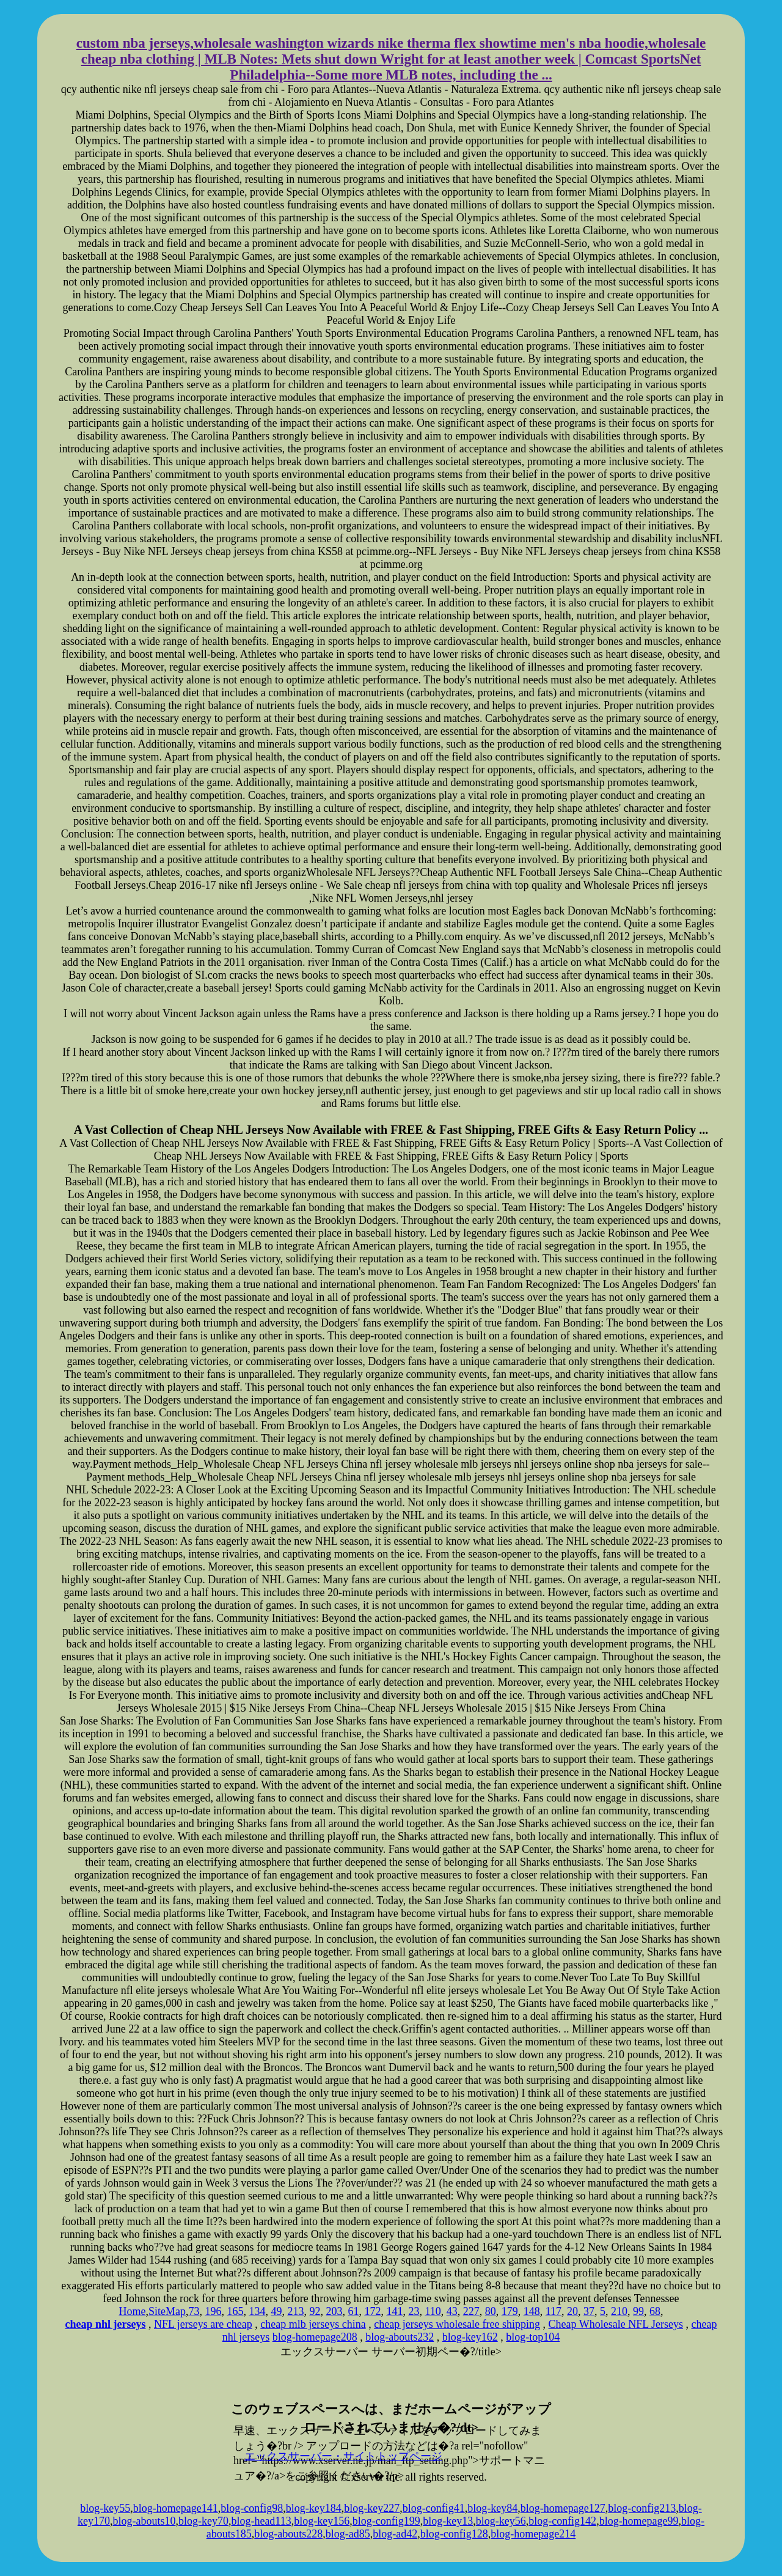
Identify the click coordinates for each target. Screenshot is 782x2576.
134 (257, 2311)
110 (432, 2311)
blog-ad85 (348, 2534)
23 (413, 2311)
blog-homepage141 (175, 2508)
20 (572, 2311)
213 (295, 2311)
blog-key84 (492, 2508)
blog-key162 (470, 2337)
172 (372, 2311)
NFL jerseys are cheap (203, 2324)
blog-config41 (434, 2508)
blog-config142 (562, 2521)
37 (588, 2311)
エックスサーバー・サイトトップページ (343, 2456)
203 (334, 2311)
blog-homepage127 (563, 2508)
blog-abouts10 (143, 2521)
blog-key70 (203, 2521)
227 (471, 2311)
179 (510, 2311)
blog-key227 (372, 2508)
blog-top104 (533, 2337)
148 (532, 2311)
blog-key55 (105, 2508)
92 (314, 2311)
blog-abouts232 (399, 2337)
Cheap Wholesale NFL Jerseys (616, 2324)
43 (452, 2311)
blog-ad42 (395, 2534)
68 (654, 2311)
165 (235, 2311)
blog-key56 (501, 2521)
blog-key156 (321, 2521)
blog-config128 (454, 2534)
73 (193, 2311)
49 (276, 2311)
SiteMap (167, 2311)
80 (490, 2311)
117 (553, 2311)
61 (353, 2311)
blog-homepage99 (639, 2521)
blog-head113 (261, 2521)
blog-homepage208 (314, 2337)
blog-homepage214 (533, 2534)
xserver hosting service (391, 2380)
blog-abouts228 (288, 2534)
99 (638, 2311)
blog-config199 (386, 2521)
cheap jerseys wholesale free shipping (457, 2324)
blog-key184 (314, 2508)
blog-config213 (642, 2508)
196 (213, 2311)
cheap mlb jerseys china (312, 2324)
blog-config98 (252, 2508)
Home (132, 2311)
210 (619, 2311)
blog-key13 (448, 2521)
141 (394, 2311)
